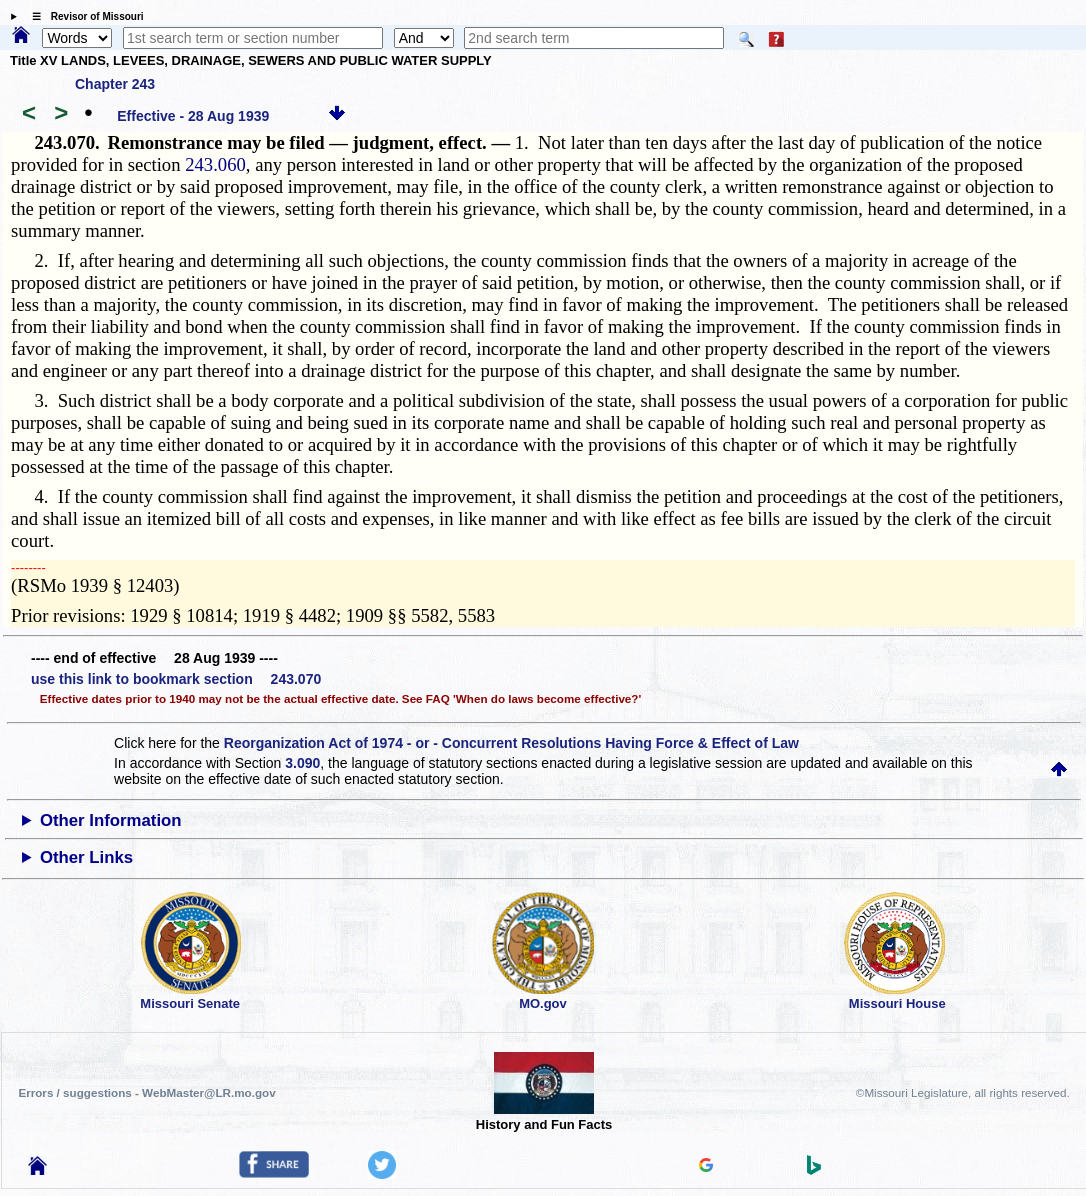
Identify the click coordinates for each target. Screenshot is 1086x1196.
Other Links (86, 857)
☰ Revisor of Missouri (83, 16)
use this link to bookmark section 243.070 (176, 679)
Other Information (111, 820)
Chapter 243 (115, 84)
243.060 (215, 164)
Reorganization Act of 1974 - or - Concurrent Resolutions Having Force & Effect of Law (511, 743)
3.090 (302, 763)
